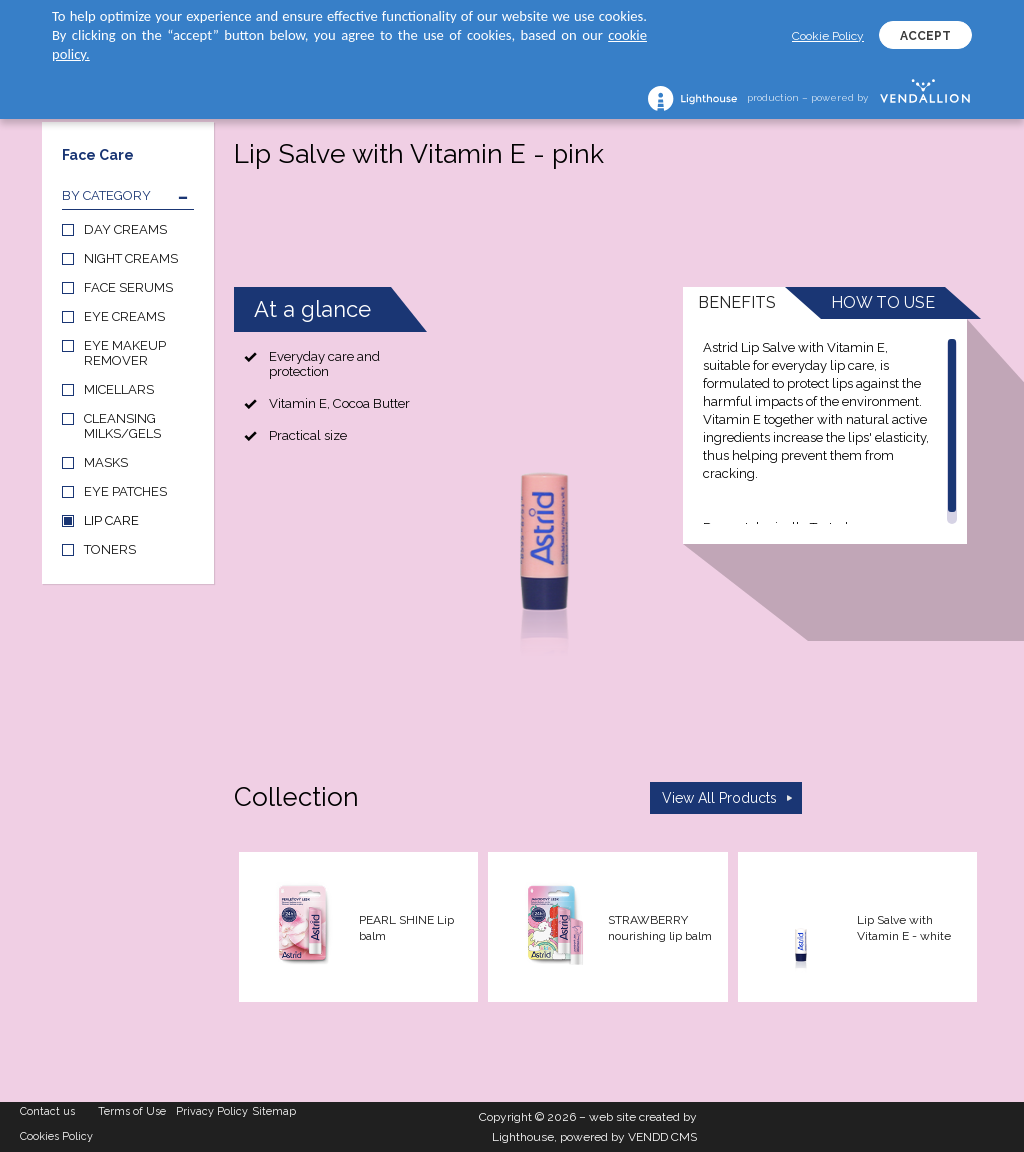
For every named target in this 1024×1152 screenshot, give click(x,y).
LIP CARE (111, 520)
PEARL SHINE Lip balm (406, 928)
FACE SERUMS (128, 287)
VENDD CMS (662, 1137)
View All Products (719, 798)
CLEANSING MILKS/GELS (122, 426)
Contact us (47, 1111)
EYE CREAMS (124, 316)
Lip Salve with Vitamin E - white (904, 928)
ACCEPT (925, 36)
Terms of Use (132, 1111)
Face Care (98, 155)
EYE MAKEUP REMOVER (125, 353)
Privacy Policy (212, 1111)
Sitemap (274, 1111)
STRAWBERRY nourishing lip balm (660, 928)
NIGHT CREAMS (131, 258)
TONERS (110, 549)
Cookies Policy (56, 1136)
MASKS (106, 462)
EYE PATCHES (125, 491)
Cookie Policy (828, 36)
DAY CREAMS (125, 229)
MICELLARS (119, 389)
